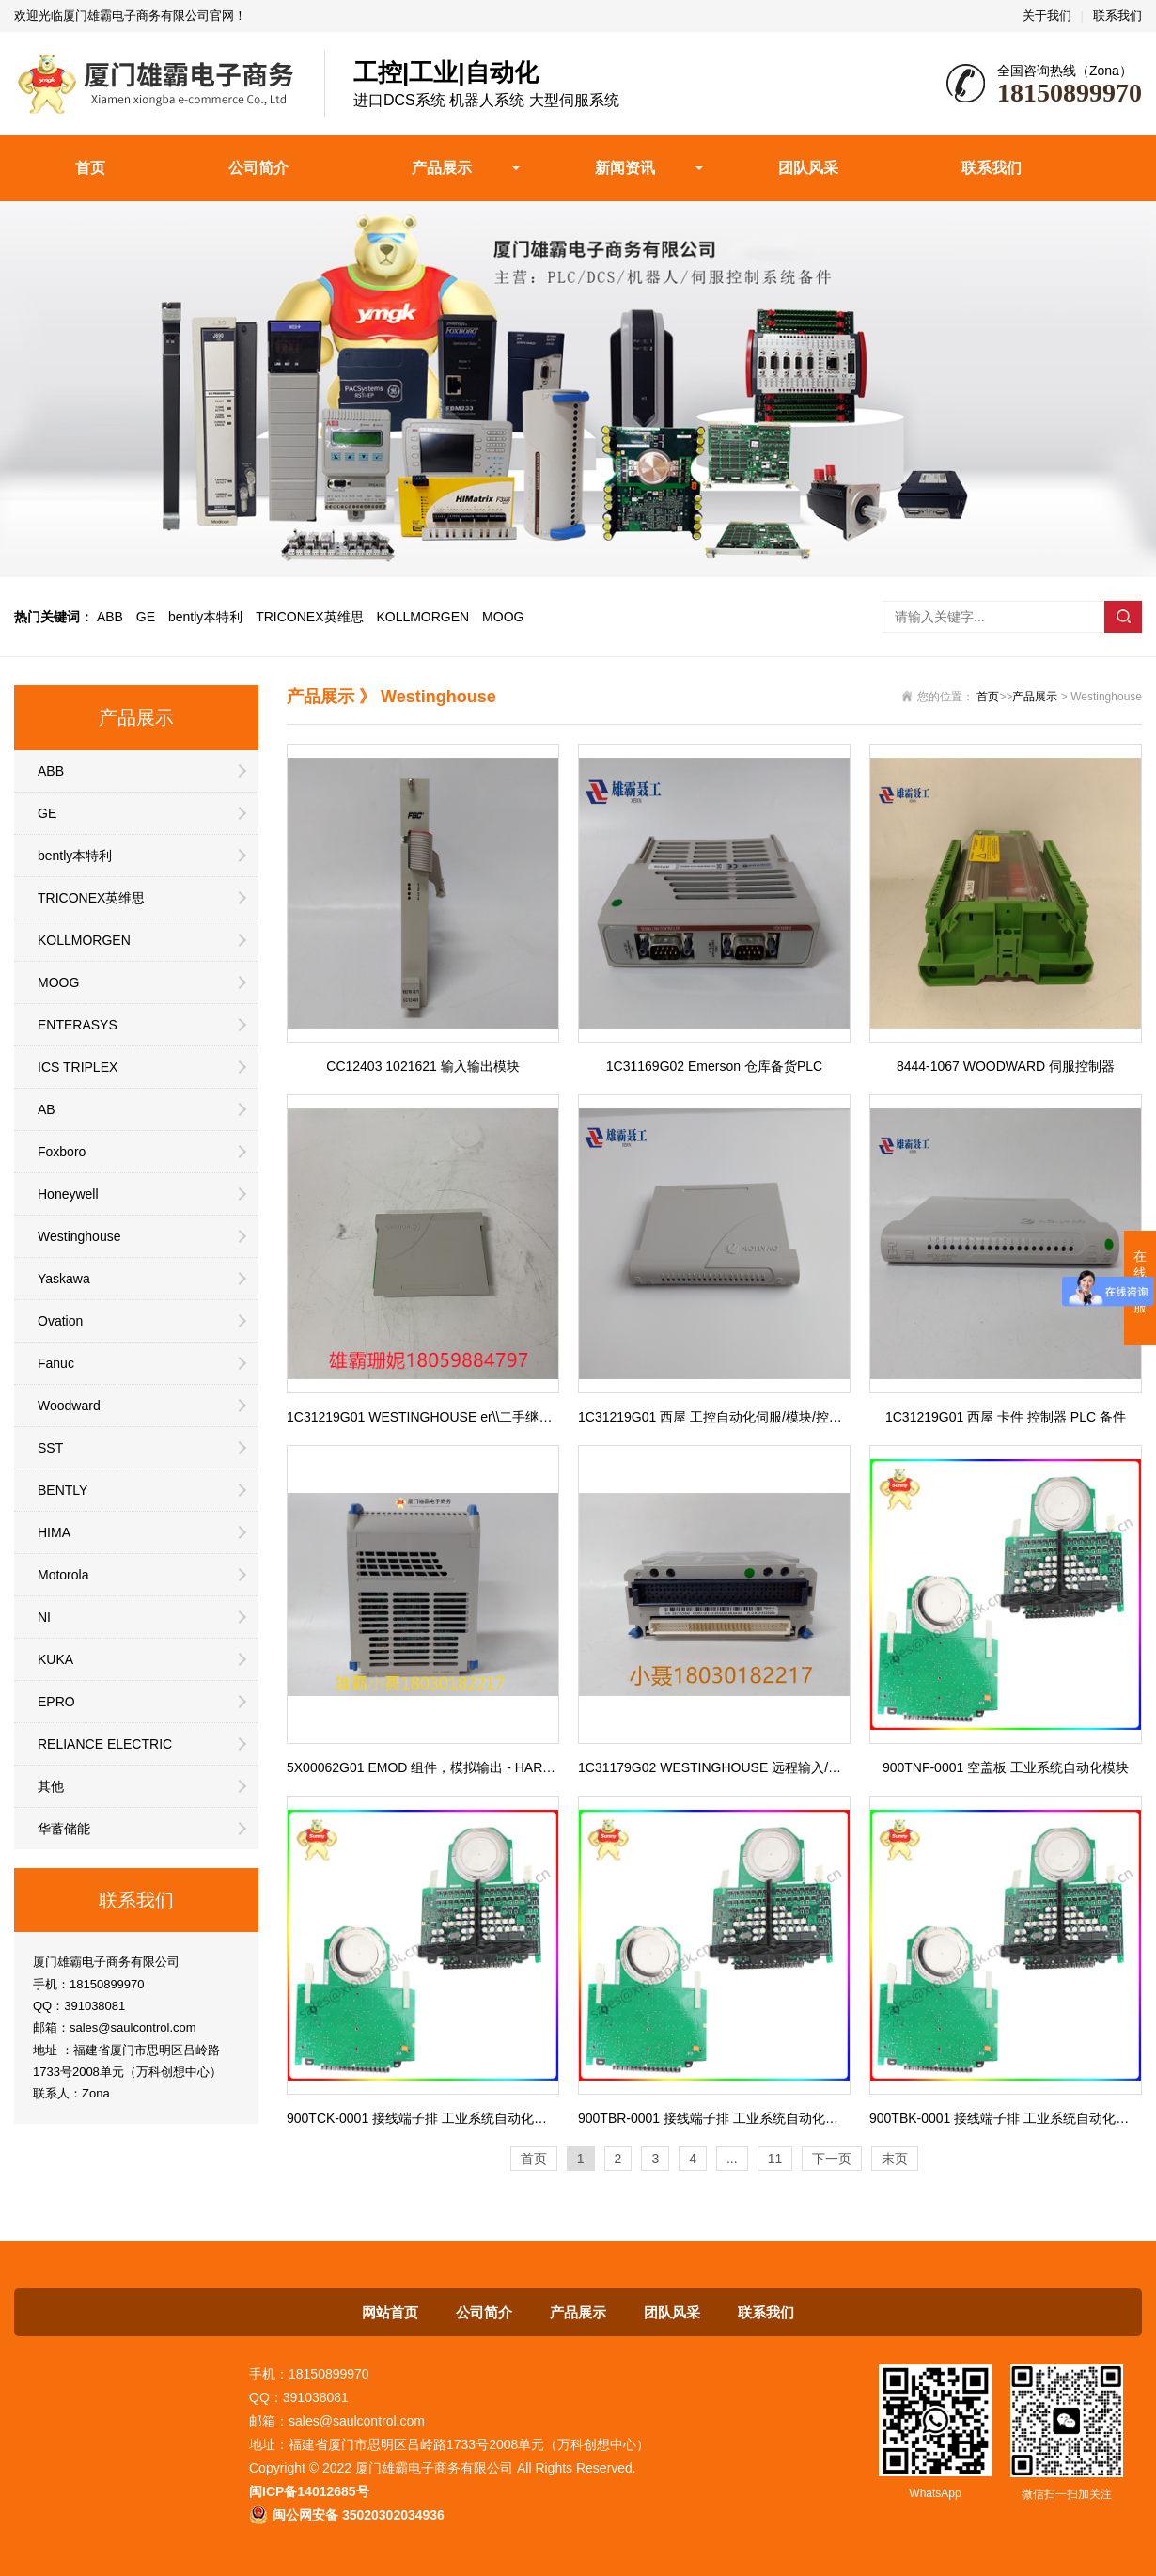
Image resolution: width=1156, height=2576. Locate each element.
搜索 (1123, 617)
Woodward (69, 1405)
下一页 (831, 2158)
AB (46, 1109)
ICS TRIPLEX (77, 1067)
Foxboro (62, 1151)
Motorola (63, 1574)
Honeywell (68, 1194)
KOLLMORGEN (422, 616)
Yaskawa (64, 1278)
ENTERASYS (77, 1024)
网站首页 (390, 2312)
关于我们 (1047, 15)
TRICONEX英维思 (309, 616)
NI (44, 1617)
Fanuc (56, 1363)
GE (145, 616)
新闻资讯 (625, 168)
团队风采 (808, 168)
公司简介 (258, 168)
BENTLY (62, 1490)
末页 (895, 2158)
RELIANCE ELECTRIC (105, 1743)
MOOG (502, 616)
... (732, 2158)
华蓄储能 (64, 1828)
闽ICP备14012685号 (309, 2491)
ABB (110, 616)
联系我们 (1117, 15)
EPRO (56, 1701)
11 (775, 2158)
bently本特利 (205, 616)
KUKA (55, 1659)
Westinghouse (79, 1236)
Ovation (60, 1320)
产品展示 (442, 168)
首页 (90, 168)
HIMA (54, 1532)
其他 (51, 1786)
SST (50, 1447)
